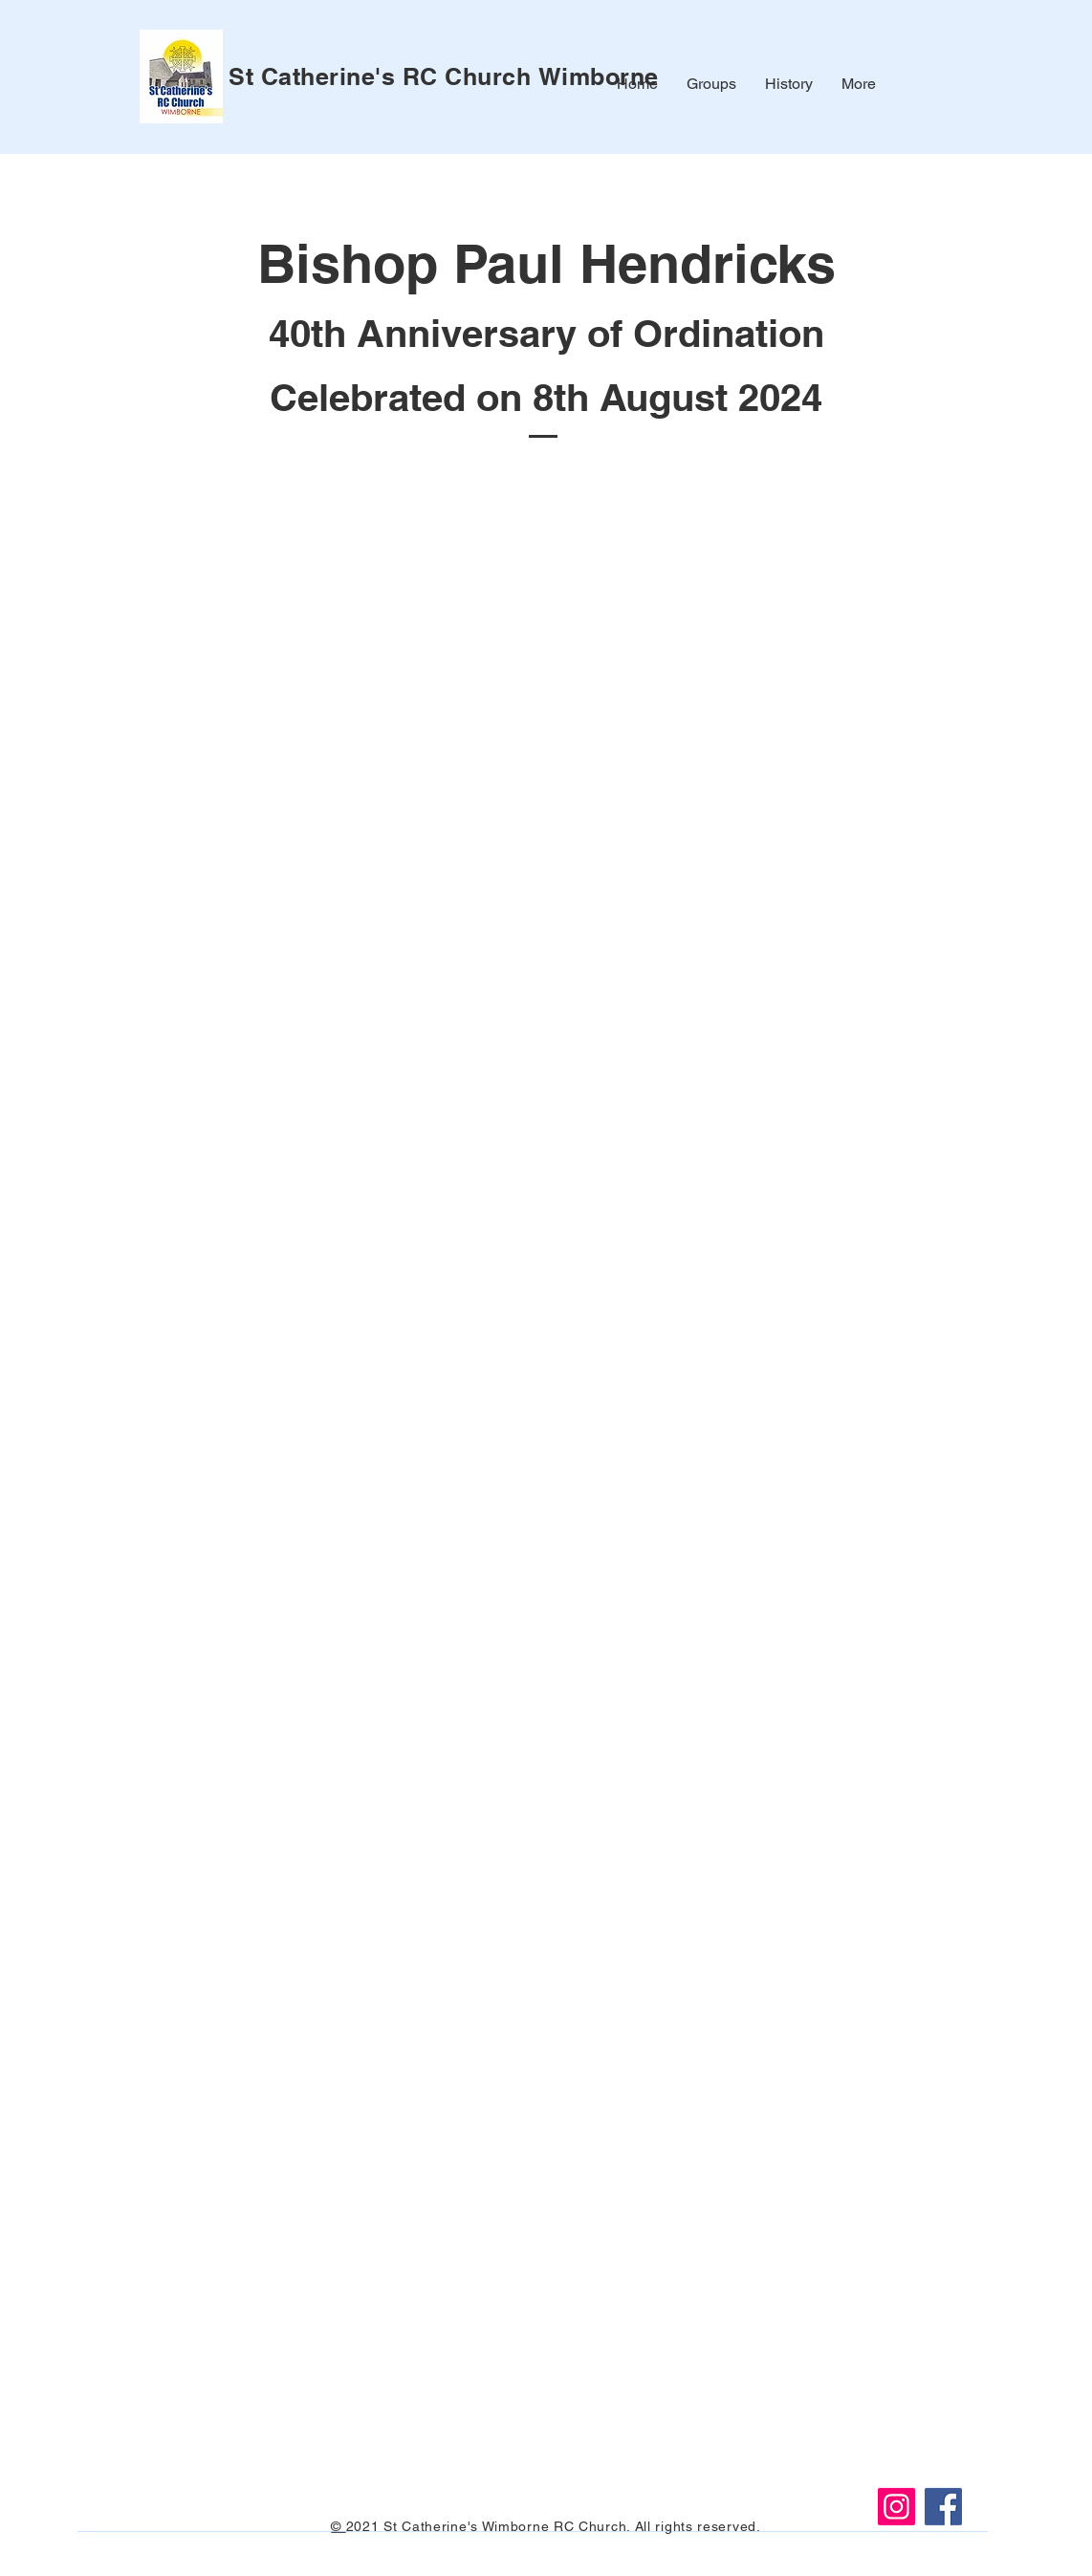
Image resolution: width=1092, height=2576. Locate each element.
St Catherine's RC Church (383, 76)
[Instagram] (896, 2506)
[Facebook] (943, 2506)
